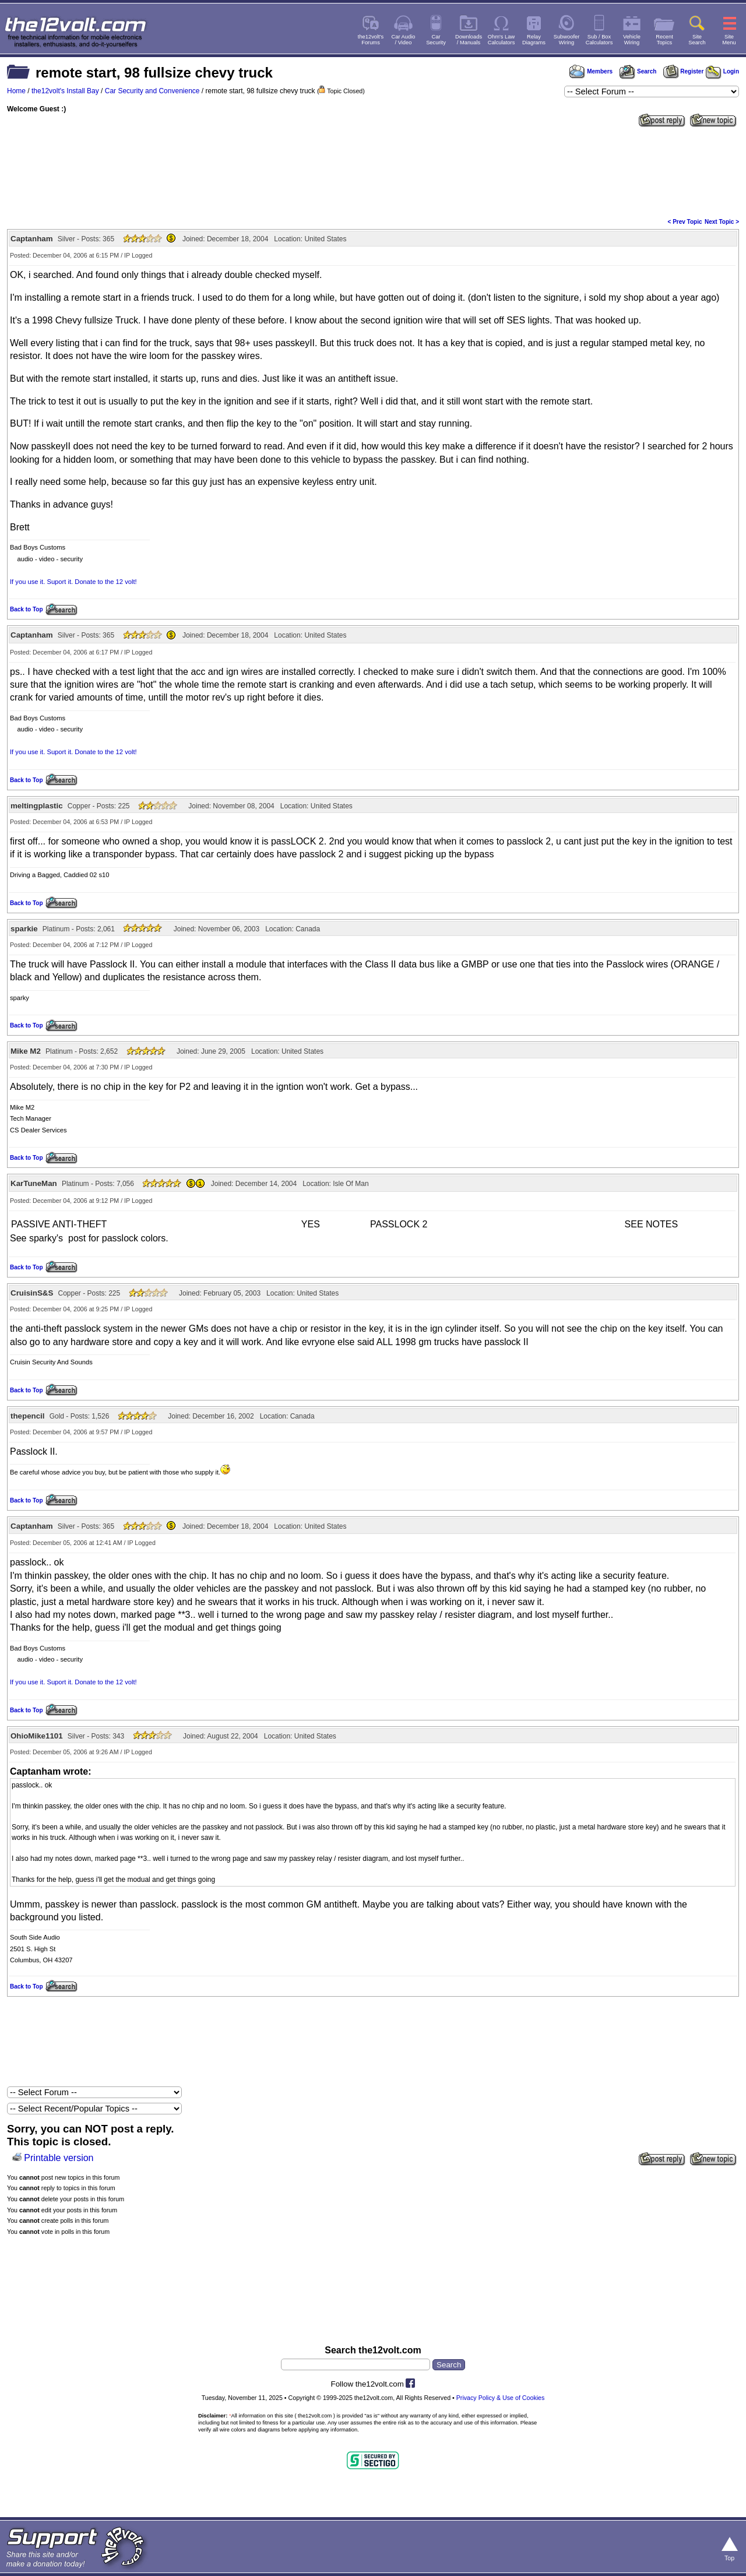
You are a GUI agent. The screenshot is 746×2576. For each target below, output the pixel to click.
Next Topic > (722, 222)
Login (722, 71)
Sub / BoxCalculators (599, 39)
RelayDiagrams (534, 39)
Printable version (58, 2158)
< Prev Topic (685, 222)
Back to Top (26, 609)
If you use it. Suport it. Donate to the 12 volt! (73, 581)
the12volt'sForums (370, 39)
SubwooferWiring (567, 39)
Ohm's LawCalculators (501, 39)
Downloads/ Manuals (468, 39)
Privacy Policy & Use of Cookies (500, 2397)
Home (16, 91)
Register (683, 71)
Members (591, 71)
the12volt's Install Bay (65, 91)
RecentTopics (664, 39)
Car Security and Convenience (152, 91)
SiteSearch (697, 39)
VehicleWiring (632, 39)
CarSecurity (436, 39)
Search (637, 71)
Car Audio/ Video (404, 39)
